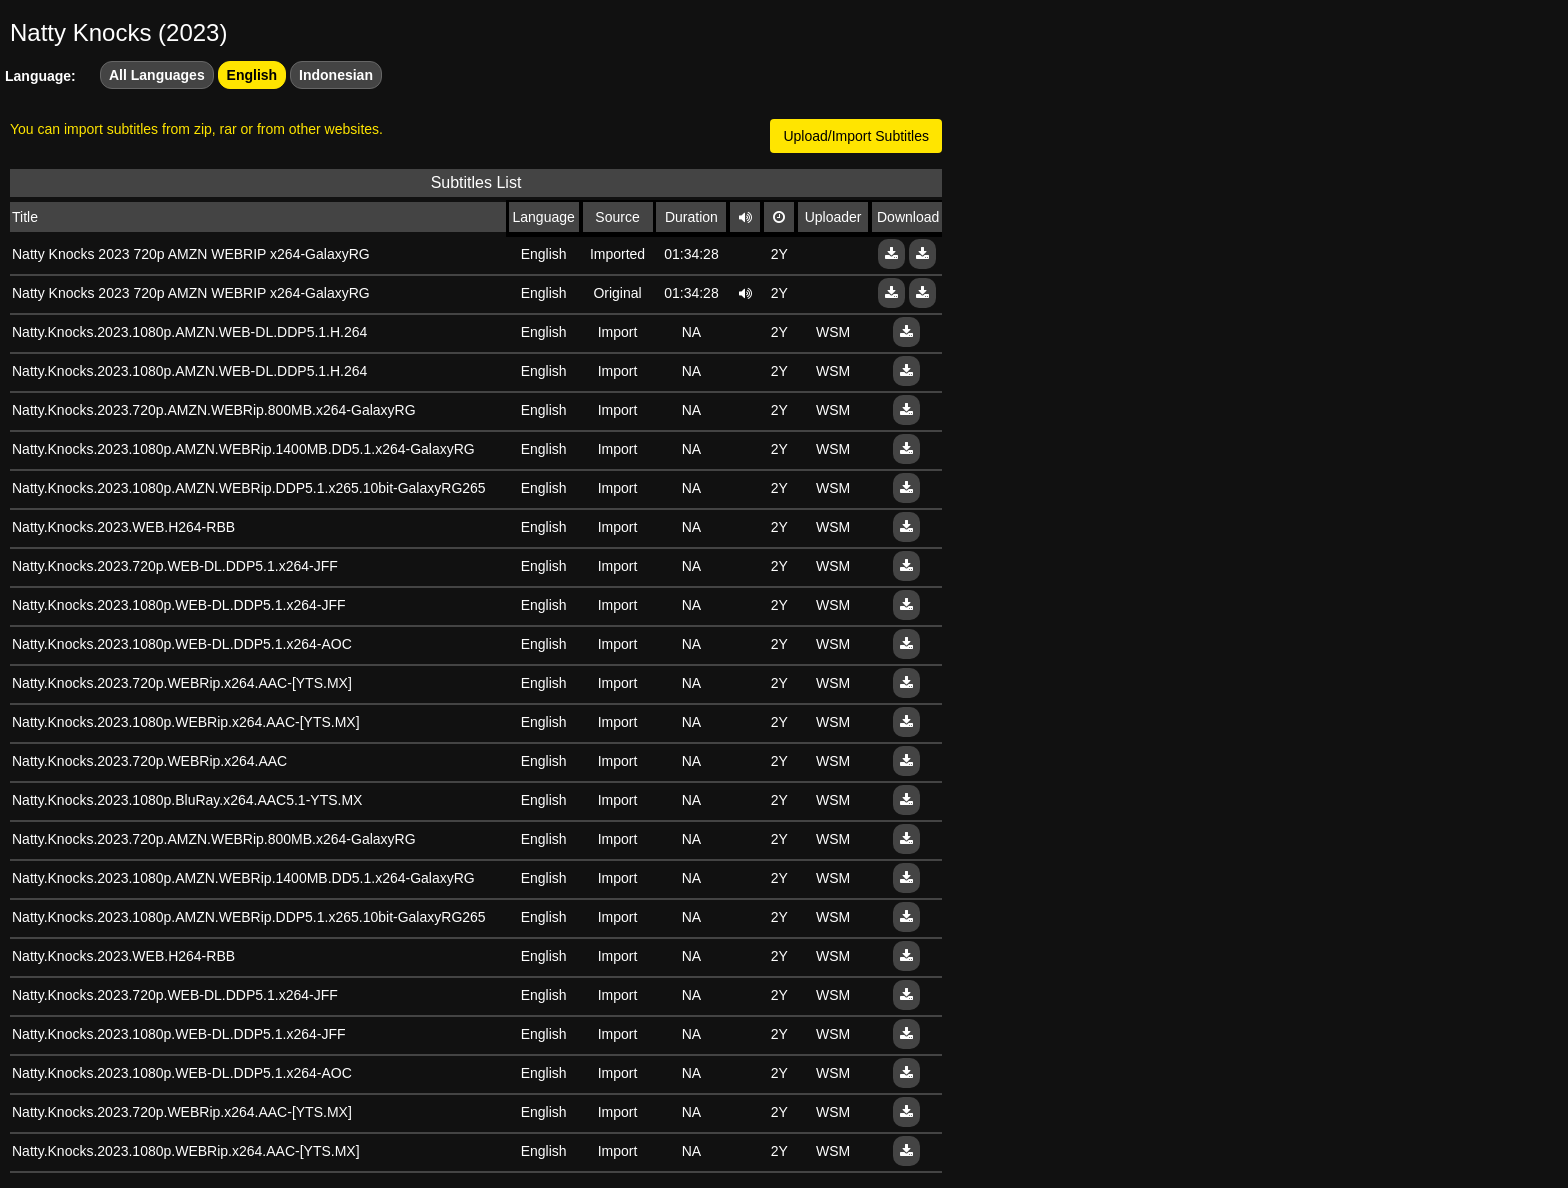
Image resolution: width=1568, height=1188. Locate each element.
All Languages (157, 75)
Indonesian (336, 75)
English (252, 75)
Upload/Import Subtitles (856, 136)
